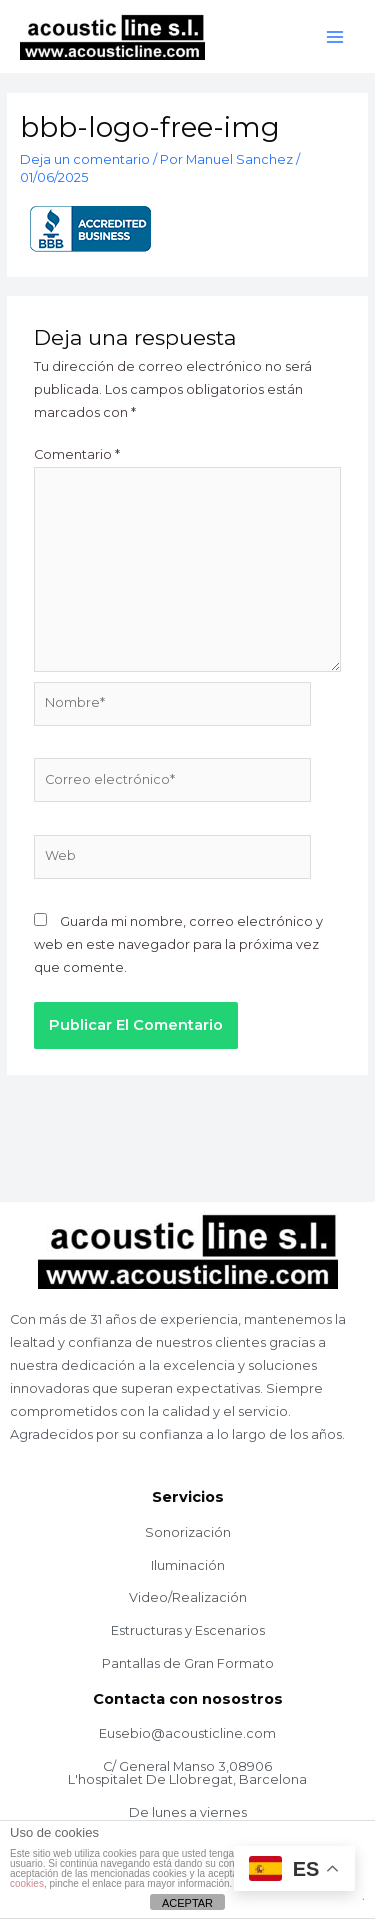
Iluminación (188, 1565)
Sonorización (188, 1532)
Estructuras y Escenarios (188, 1630)
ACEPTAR (187, 1903)
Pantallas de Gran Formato (188, 1663)
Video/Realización (188, 1597)
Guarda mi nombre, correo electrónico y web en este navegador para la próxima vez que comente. (178, 944)
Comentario (77, 454)
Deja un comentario (85, 159)
